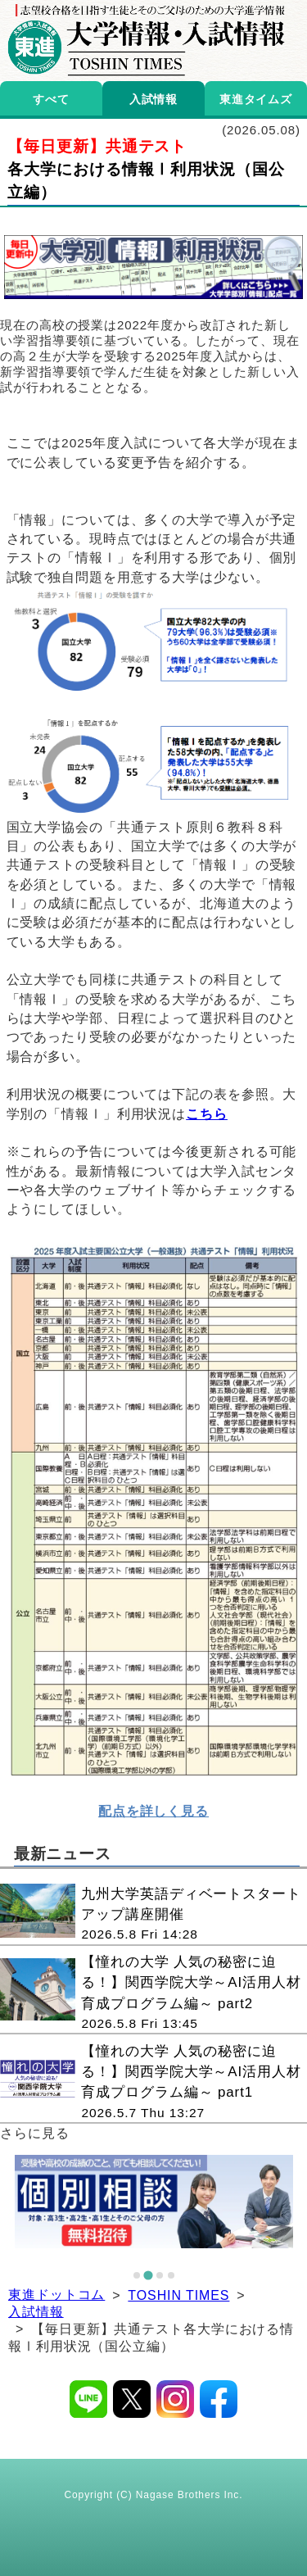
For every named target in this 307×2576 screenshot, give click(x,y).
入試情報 (36, 2312)
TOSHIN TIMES (178, 2295)
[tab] (136, 2275)
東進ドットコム (56, 2295)
